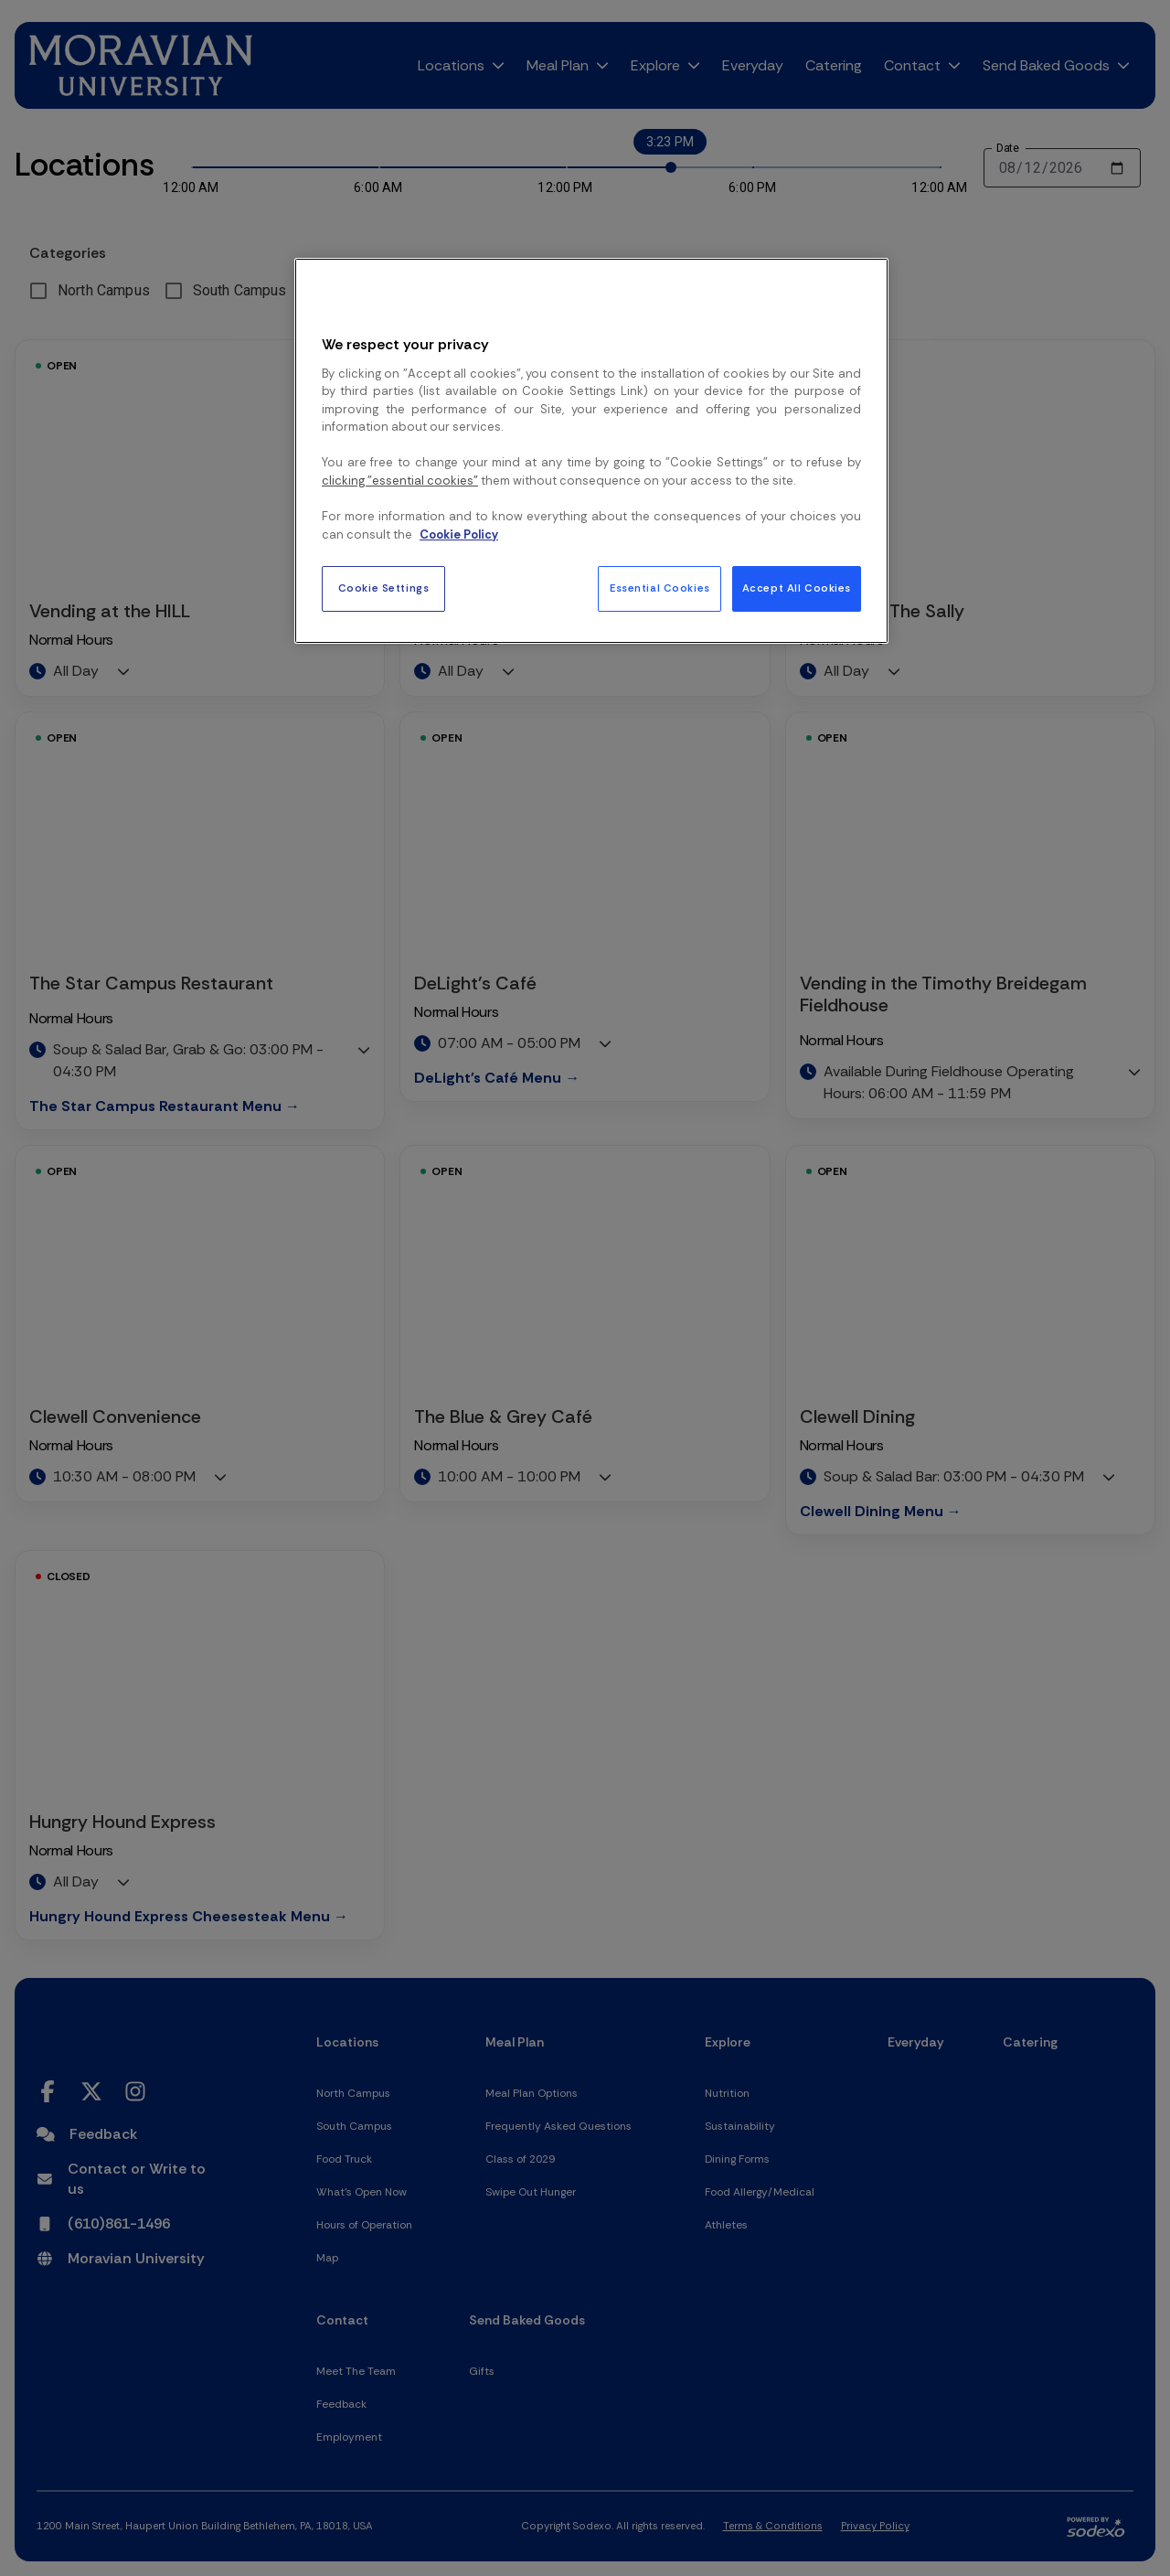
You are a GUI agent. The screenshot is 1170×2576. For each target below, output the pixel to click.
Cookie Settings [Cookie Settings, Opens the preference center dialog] (384, 588)
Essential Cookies (660, 588)
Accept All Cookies (796, 588)
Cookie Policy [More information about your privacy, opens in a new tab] (459, 534)
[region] (591, 451)
